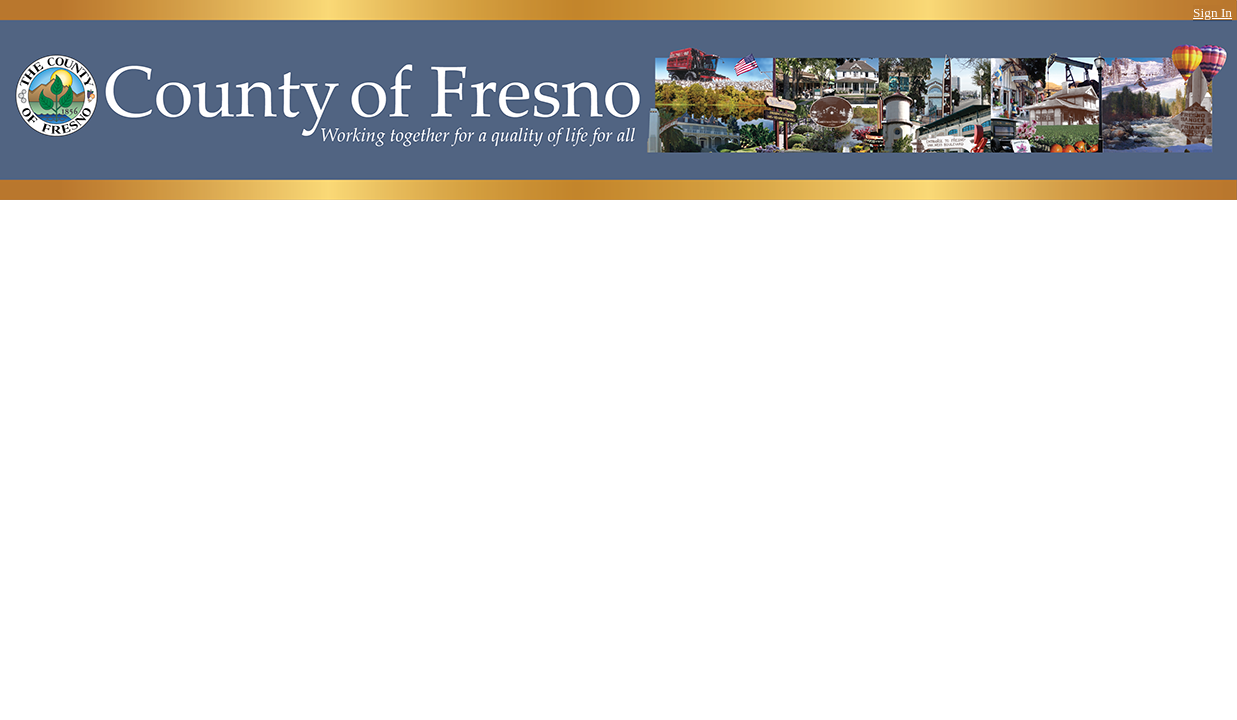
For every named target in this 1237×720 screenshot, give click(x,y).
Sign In (1212, 12)
